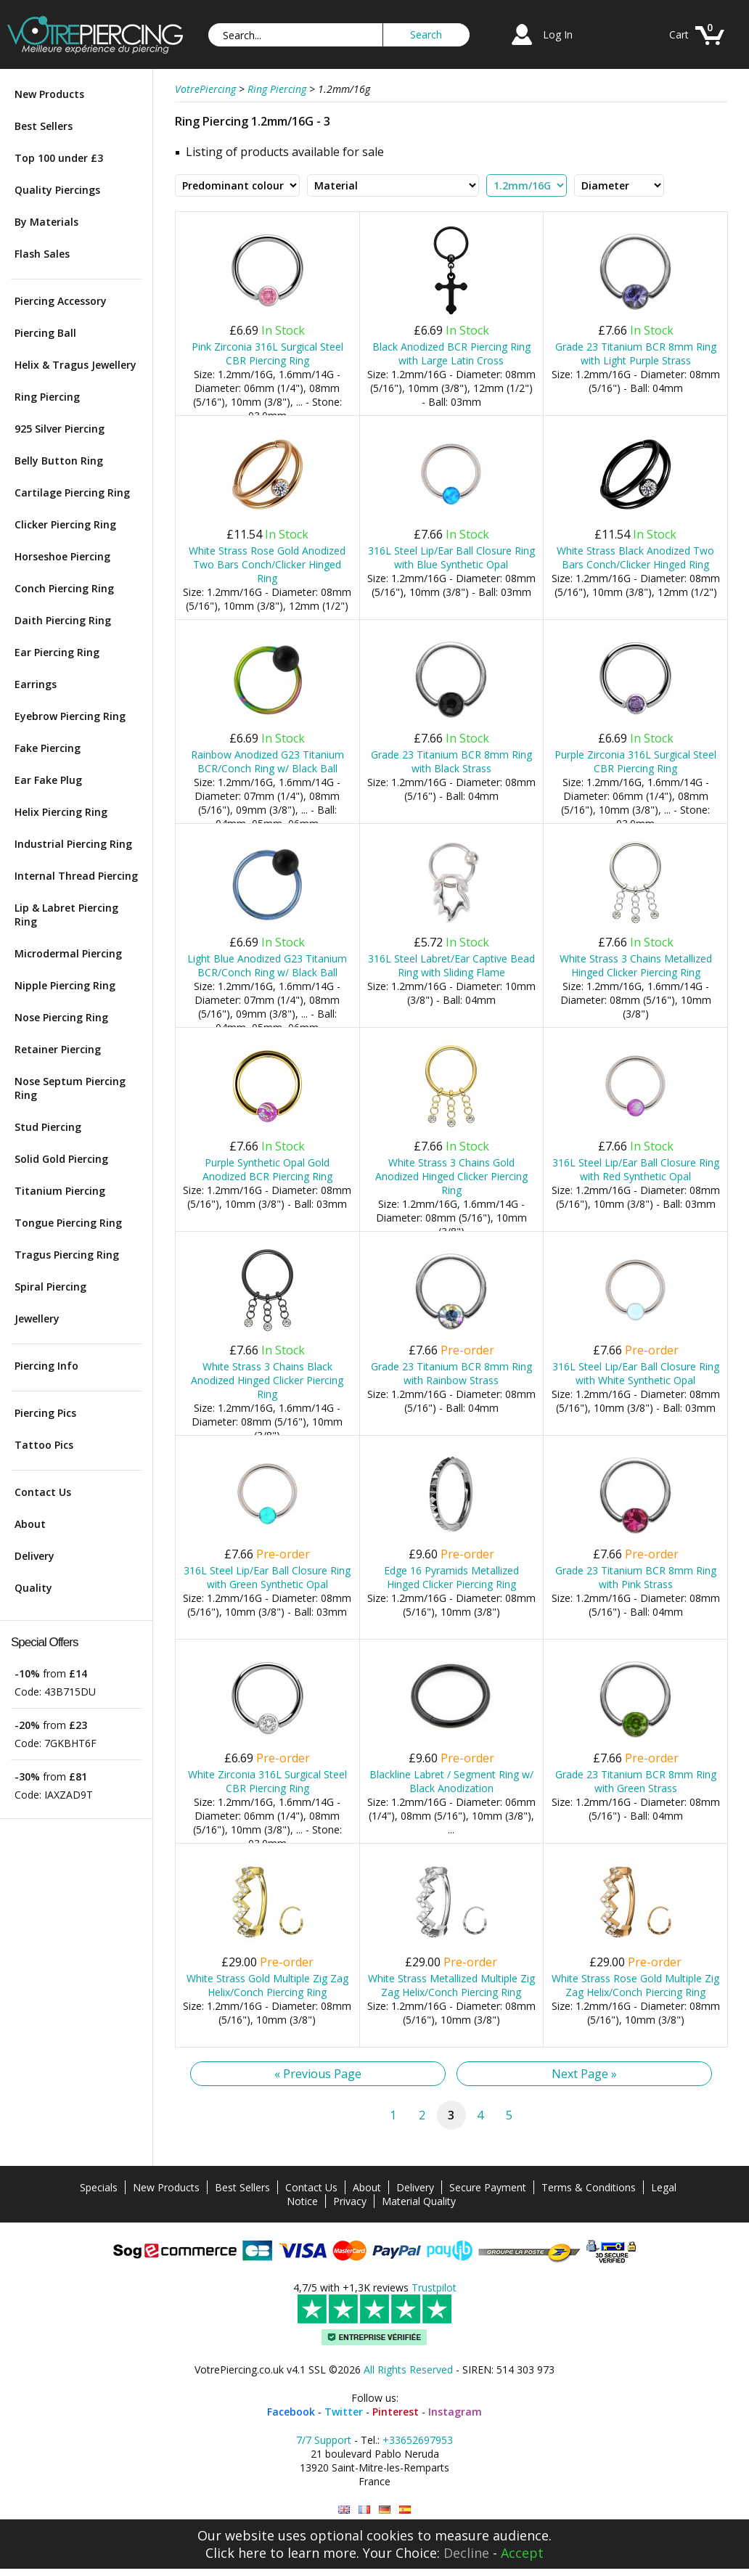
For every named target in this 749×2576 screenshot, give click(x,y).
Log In (558, 34)
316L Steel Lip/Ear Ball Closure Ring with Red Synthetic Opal (635, 1169)
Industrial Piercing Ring (73, 844)
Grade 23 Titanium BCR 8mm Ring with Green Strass (635, 1781)
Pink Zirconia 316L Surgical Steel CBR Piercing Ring (267, 353)
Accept (522, 2552)
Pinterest (395, 2411)
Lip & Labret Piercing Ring (66, 914)
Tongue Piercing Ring (68, 1223)
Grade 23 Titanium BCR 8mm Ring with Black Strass (451, 761)
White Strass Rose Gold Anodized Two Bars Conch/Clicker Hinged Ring (267, 564)
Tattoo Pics (44, 1445)
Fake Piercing (48, 748)
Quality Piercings (57, 190)
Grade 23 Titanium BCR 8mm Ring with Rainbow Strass (451, 1373)
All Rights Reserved (408, 2369)
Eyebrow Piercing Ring (70, 716)
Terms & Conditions (588, 2187)
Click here (235, 2552)
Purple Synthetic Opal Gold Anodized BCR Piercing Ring (267, 1169)
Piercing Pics (45, 1413)
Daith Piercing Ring (63, 620)
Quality (33, 1588)
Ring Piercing (47, 397)
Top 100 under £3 (59, 158)
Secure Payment (487, 2187)
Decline (466, 2552)
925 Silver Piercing (60, 429)
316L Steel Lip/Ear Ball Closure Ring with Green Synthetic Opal (267, 1577)
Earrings (36, 684)
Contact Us (43, 1492)
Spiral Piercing (50, 1286)
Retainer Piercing (58, 1049)
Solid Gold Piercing (61, 1159)
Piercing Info (46, 1366)
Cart (679, 34)
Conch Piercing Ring (64, 588)
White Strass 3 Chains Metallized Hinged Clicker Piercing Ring (636, 965)
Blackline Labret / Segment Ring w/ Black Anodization (451, 1781)
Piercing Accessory (61, 301)
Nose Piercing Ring (61, 1017)
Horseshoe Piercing (62, 556)
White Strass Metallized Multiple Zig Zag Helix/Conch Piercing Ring (451, 1985)
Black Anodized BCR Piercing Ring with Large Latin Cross (451, 353)
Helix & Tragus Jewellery (75, 365)
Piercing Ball (45, 333)
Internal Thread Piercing (76, 876)
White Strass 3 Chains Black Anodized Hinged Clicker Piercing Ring (267, 1380)
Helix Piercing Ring (61, 812)
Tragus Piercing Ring (67, 1255)
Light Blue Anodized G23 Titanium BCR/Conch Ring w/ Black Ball (267, 965)
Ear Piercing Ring (57, 652)
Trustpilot (434, 2287)
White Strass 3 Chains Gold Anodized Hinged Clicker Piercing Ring (451, 1176)
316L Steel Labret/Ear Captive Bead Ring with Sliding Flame (451, 965)
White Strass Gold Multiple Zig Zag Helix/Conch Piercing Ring (267, 1985)
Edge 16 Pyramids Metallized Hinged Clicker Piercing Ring (451, 1577)
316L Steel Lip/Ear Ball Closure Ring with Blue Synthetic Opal (451, 557)
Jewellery (37, 1318)
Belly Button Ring (59, 460)
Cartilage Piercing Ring (72, 492)
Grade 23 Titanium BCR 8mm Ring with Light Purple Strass (635, 353)
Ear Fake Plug (48, 780)
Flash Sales (42, 254)
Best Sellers (44, 126)
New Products (49, 94)
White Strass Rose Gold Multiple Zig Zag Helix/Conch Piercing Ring (635, 1985)
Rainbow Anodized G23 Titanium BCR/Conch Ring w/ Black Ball (267, 761)
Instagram (455, 2411)
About (30, 1524)
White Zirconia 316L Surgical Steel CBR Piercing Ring (267, 1781)
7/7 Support (323, 2440)
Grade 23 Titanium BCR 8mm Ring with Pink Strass (635, 1577)
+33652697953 (417, 2440)
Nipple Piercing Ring (65, 985)
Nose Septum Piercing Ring (70, 1088)
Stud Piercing (48, 1127)
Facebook (291, 2411)
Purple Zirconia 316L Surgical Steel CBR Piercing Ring (635, 761)
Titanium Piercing (60, 1191)
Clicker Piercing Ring (65, 524)
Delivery (34, 1556)
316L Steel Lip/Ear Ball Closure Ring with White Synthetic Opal (635, 1373)
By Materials (46, 222)
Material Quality (419, 2201)
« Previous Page (317, 2074)
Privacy (350, 2201)
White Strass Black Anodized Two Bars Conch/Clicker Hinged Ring (635, 557)
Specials (99, 2187)
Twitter (343, 2411)
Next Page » (584, 2074)
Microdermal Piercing (68, 953)
